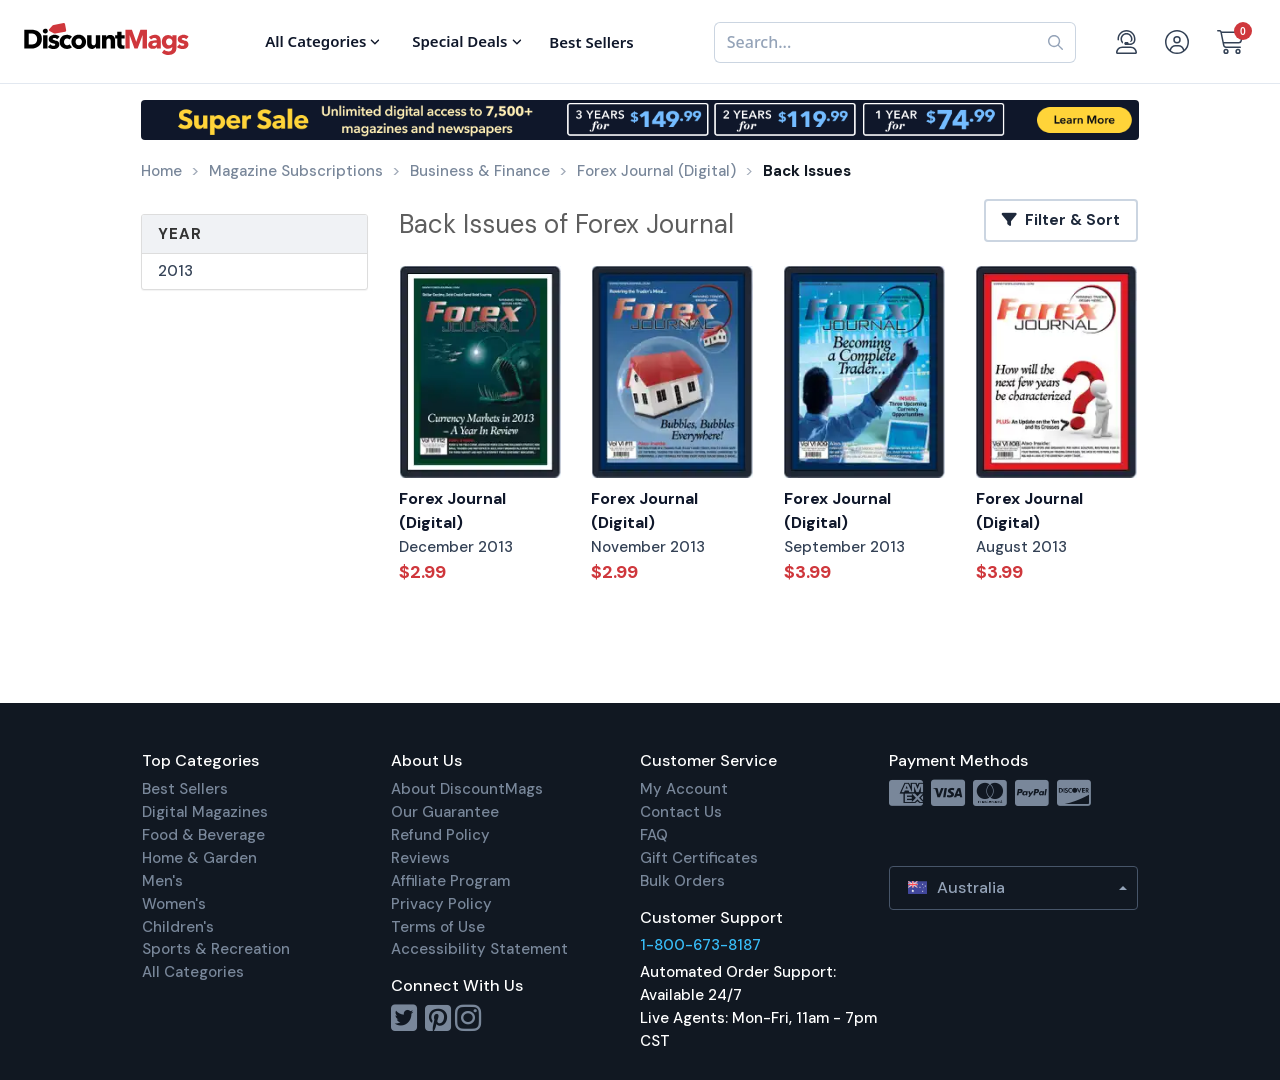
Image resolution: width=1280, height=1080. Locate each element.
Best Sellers (185, 789)
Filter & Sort (1061, 220)
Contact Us (681, 812)
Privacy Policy (441, 904)
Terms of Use (438, 927)
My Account (684, 789)
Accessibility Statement (479, 949)
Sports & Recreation (216, 949)
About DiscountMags (467, 789)
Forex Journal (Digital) (452, 511)
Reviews (420, 858)
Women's (174, 904)
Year (180, 234)
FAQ (654, 835)
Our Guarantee (445, 812)
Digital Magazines (205, 812)
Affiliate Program (450, 881)
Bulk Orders (682, 881)
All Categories (193, 972)
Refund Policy (440, 835)
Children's (178, 927)
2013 (175, 271)
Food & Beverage (203, 835)
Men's (162, 881)
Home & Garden (199, 858)
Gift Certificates (699, 858)
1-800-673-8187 (700, 945)
